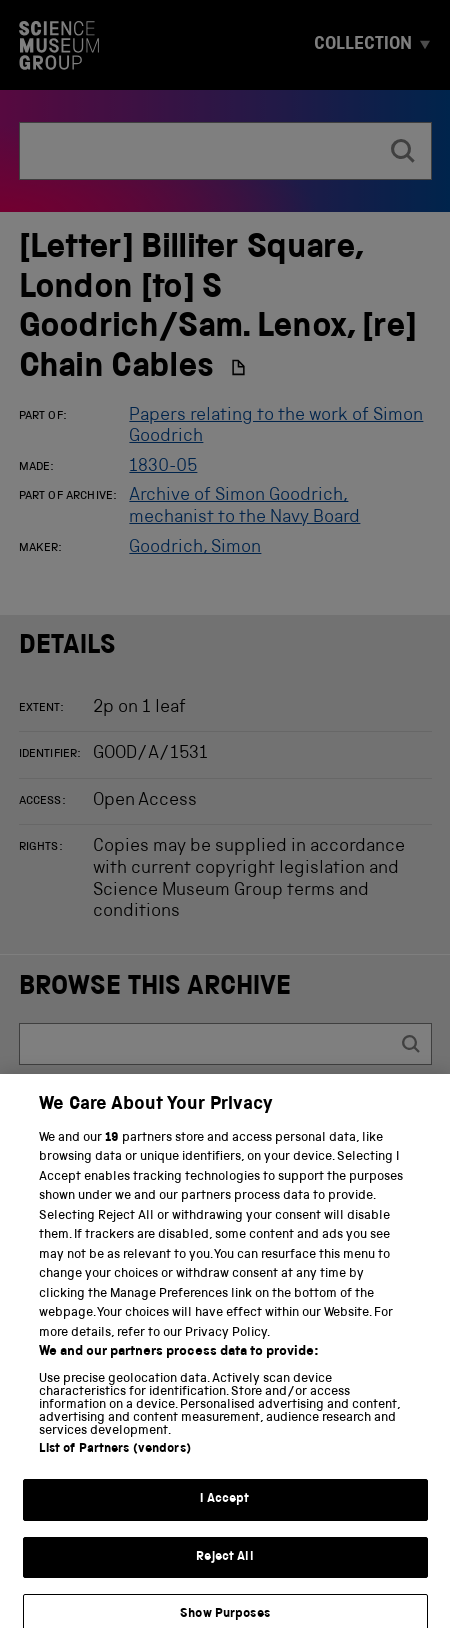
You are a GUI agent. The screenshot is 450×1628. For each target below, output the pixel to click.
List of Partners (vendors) (115, 1462)
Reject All (224, 1569)
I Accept (224, 1512)
